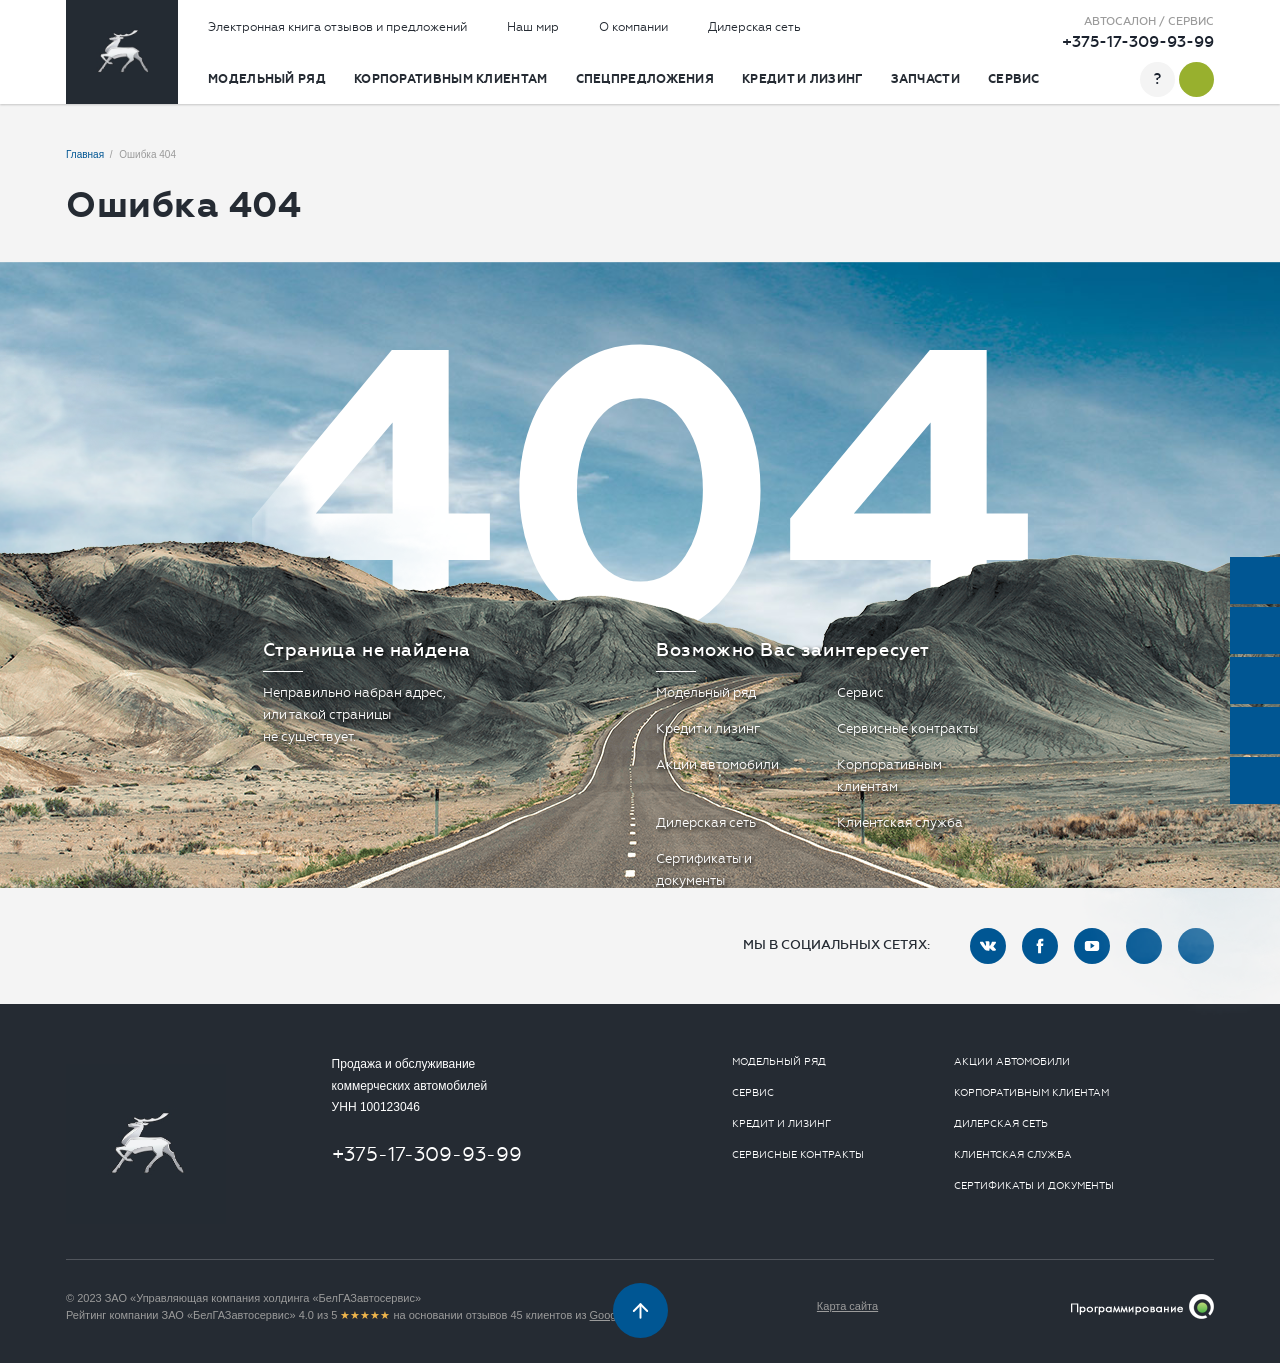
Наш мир (533, 27)
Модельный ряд (267, 79)
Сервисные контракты (907, 728)
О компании (633, 27)
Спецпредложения (645, 79)
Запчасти (925, 79)
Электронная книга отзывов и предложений (337, 27)
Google (607, 1315)
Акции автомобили (717, 764)
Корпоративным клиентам (451, 79)
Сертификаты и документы (1034, 1186)
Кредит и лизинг (802, 79)
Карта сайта (847, 1306)
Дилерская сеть (754, 27)
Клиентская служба (900, 822)
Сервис (1014, 79)
